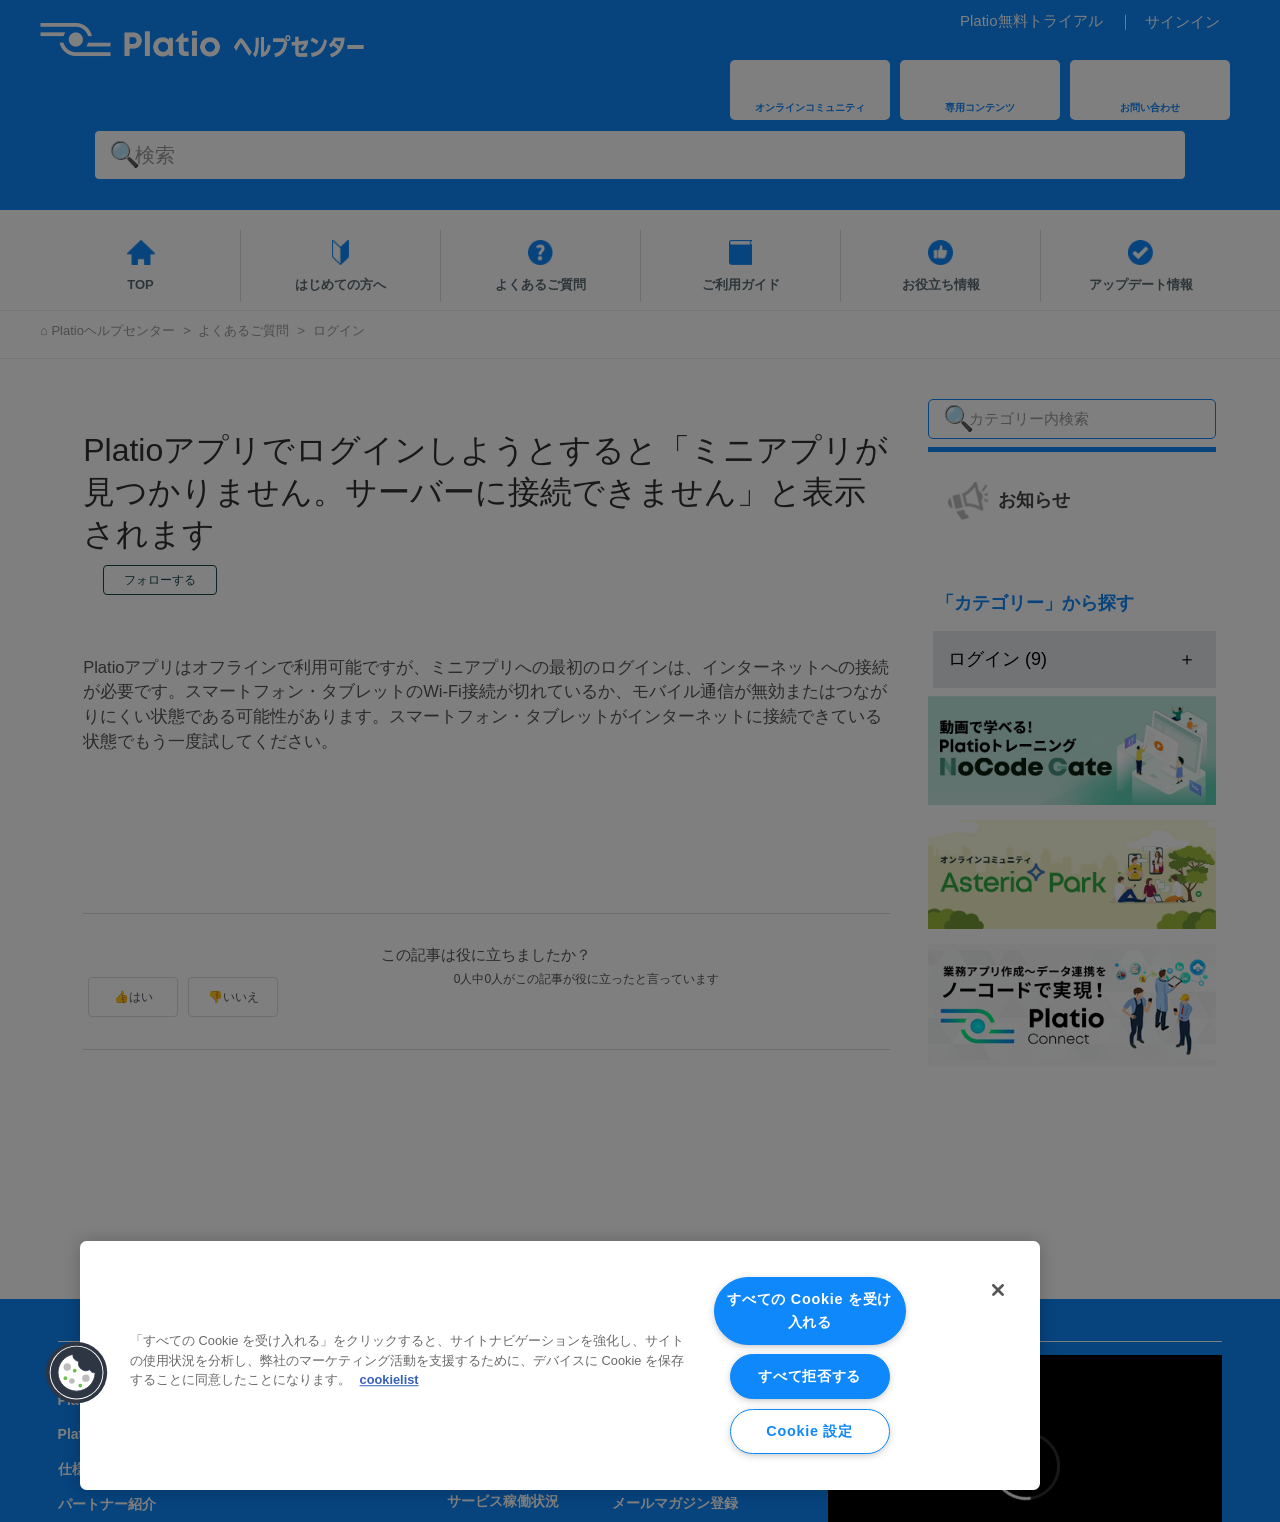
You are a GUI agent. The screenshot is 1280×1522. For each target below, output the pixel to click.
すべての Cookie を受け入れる (809, 1310)
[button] (77, 1373)
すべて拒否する (809, 1376)
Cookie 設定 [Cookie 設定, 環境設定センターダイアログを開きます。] (809, 1431)
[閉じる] (998, 1290)
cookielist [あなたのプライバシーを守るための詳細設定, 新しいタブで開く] (389, 1379)
